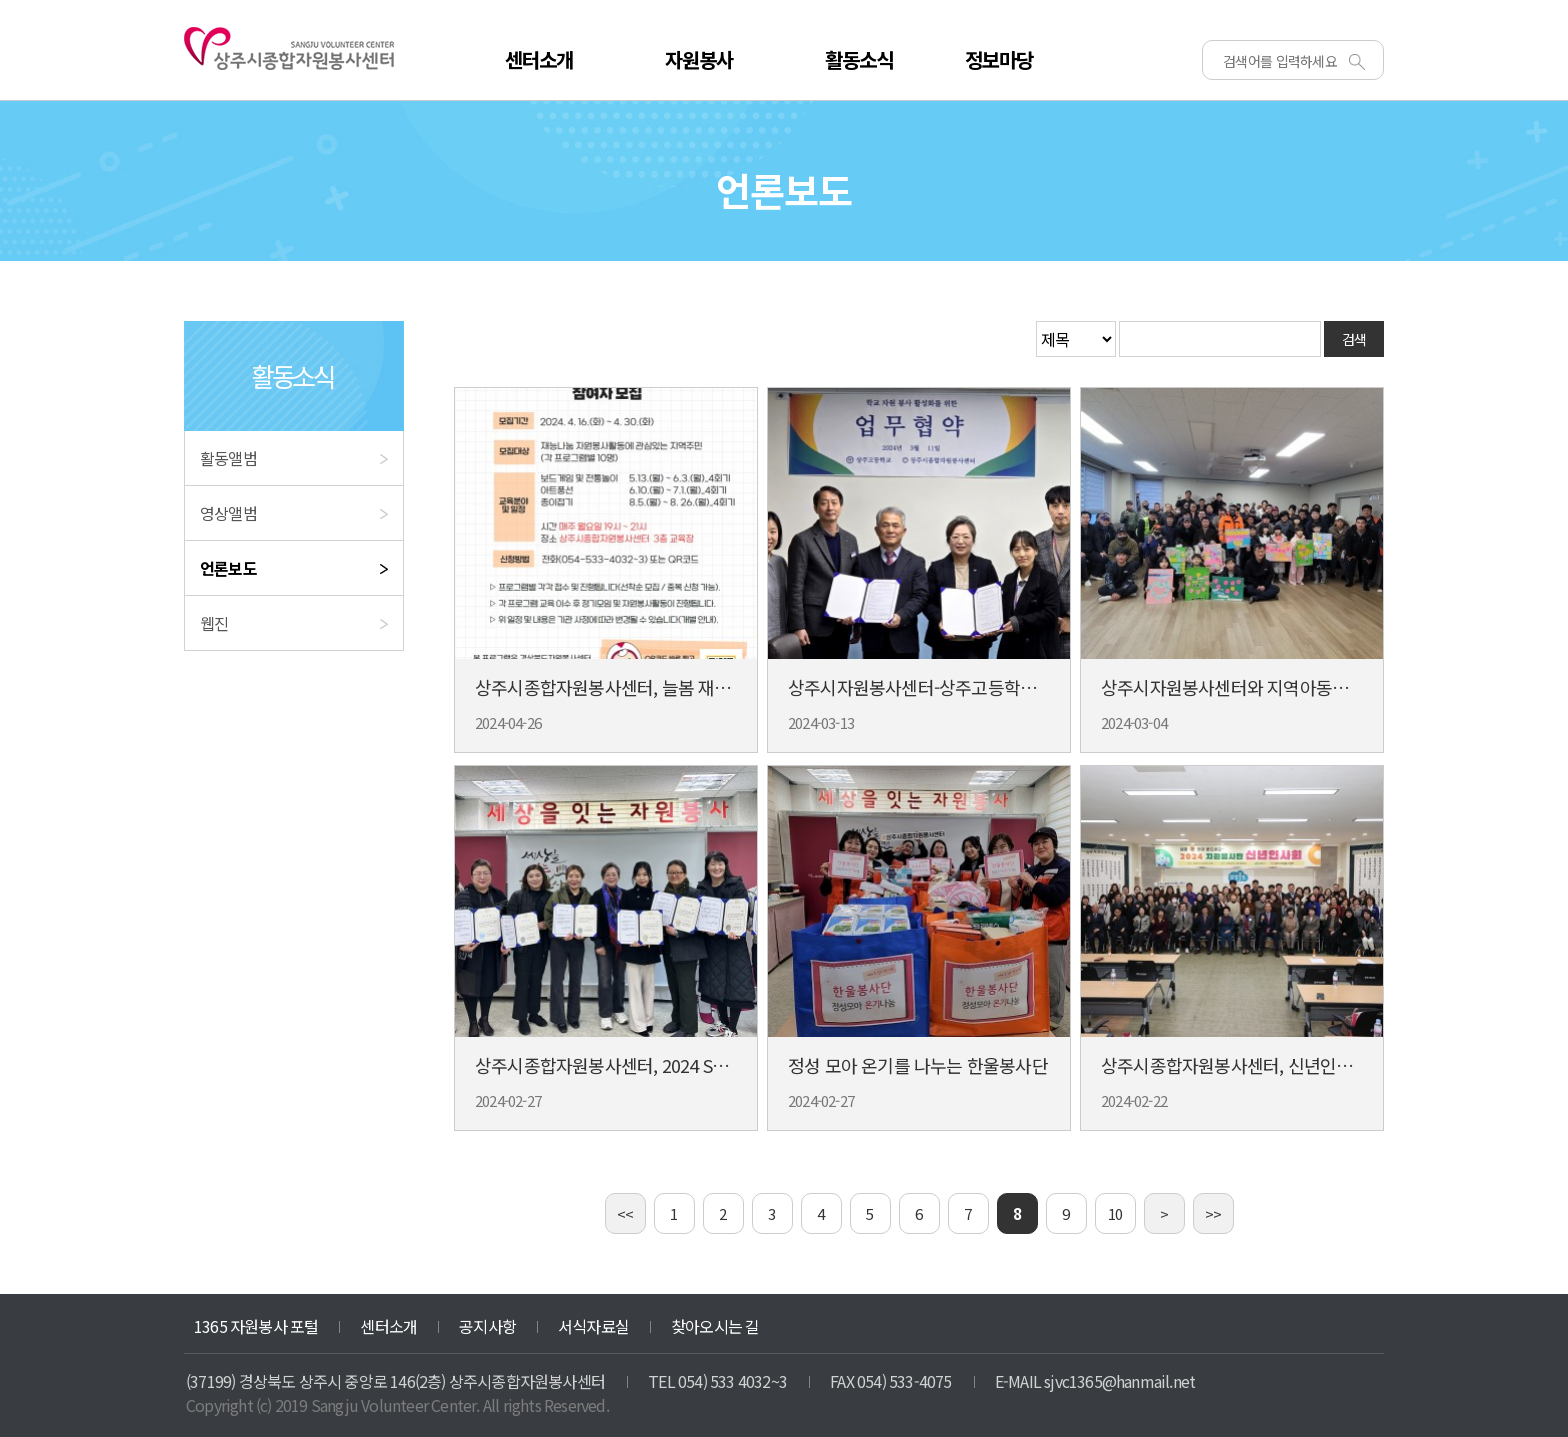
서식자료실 (593, 1326)
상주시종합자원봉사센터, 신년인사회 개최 (1253, 1065)
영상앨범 (228, 513)
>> (1213, 1213)
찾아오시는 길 (715, 1326)
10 (1115, 1213)
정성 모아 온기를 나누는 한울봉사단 (918, 1065)
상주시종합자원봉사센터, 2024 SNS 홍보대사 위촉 (657, 1065)
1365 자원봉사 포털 (256, 1326)
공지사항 (487, 1326)
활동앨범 (228, 458)
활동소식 (859, 59)
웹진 (214, 623)
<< (625, 1213)
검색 (1354, 339)
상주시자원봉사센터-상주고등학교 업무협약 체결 (965, 687)
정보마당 (999, 59)
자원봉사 (699, 59)
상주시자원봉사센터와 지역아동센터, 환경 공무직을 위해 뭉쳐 (1324, 687)
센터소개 (539, 59)
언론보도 (228, 568)
